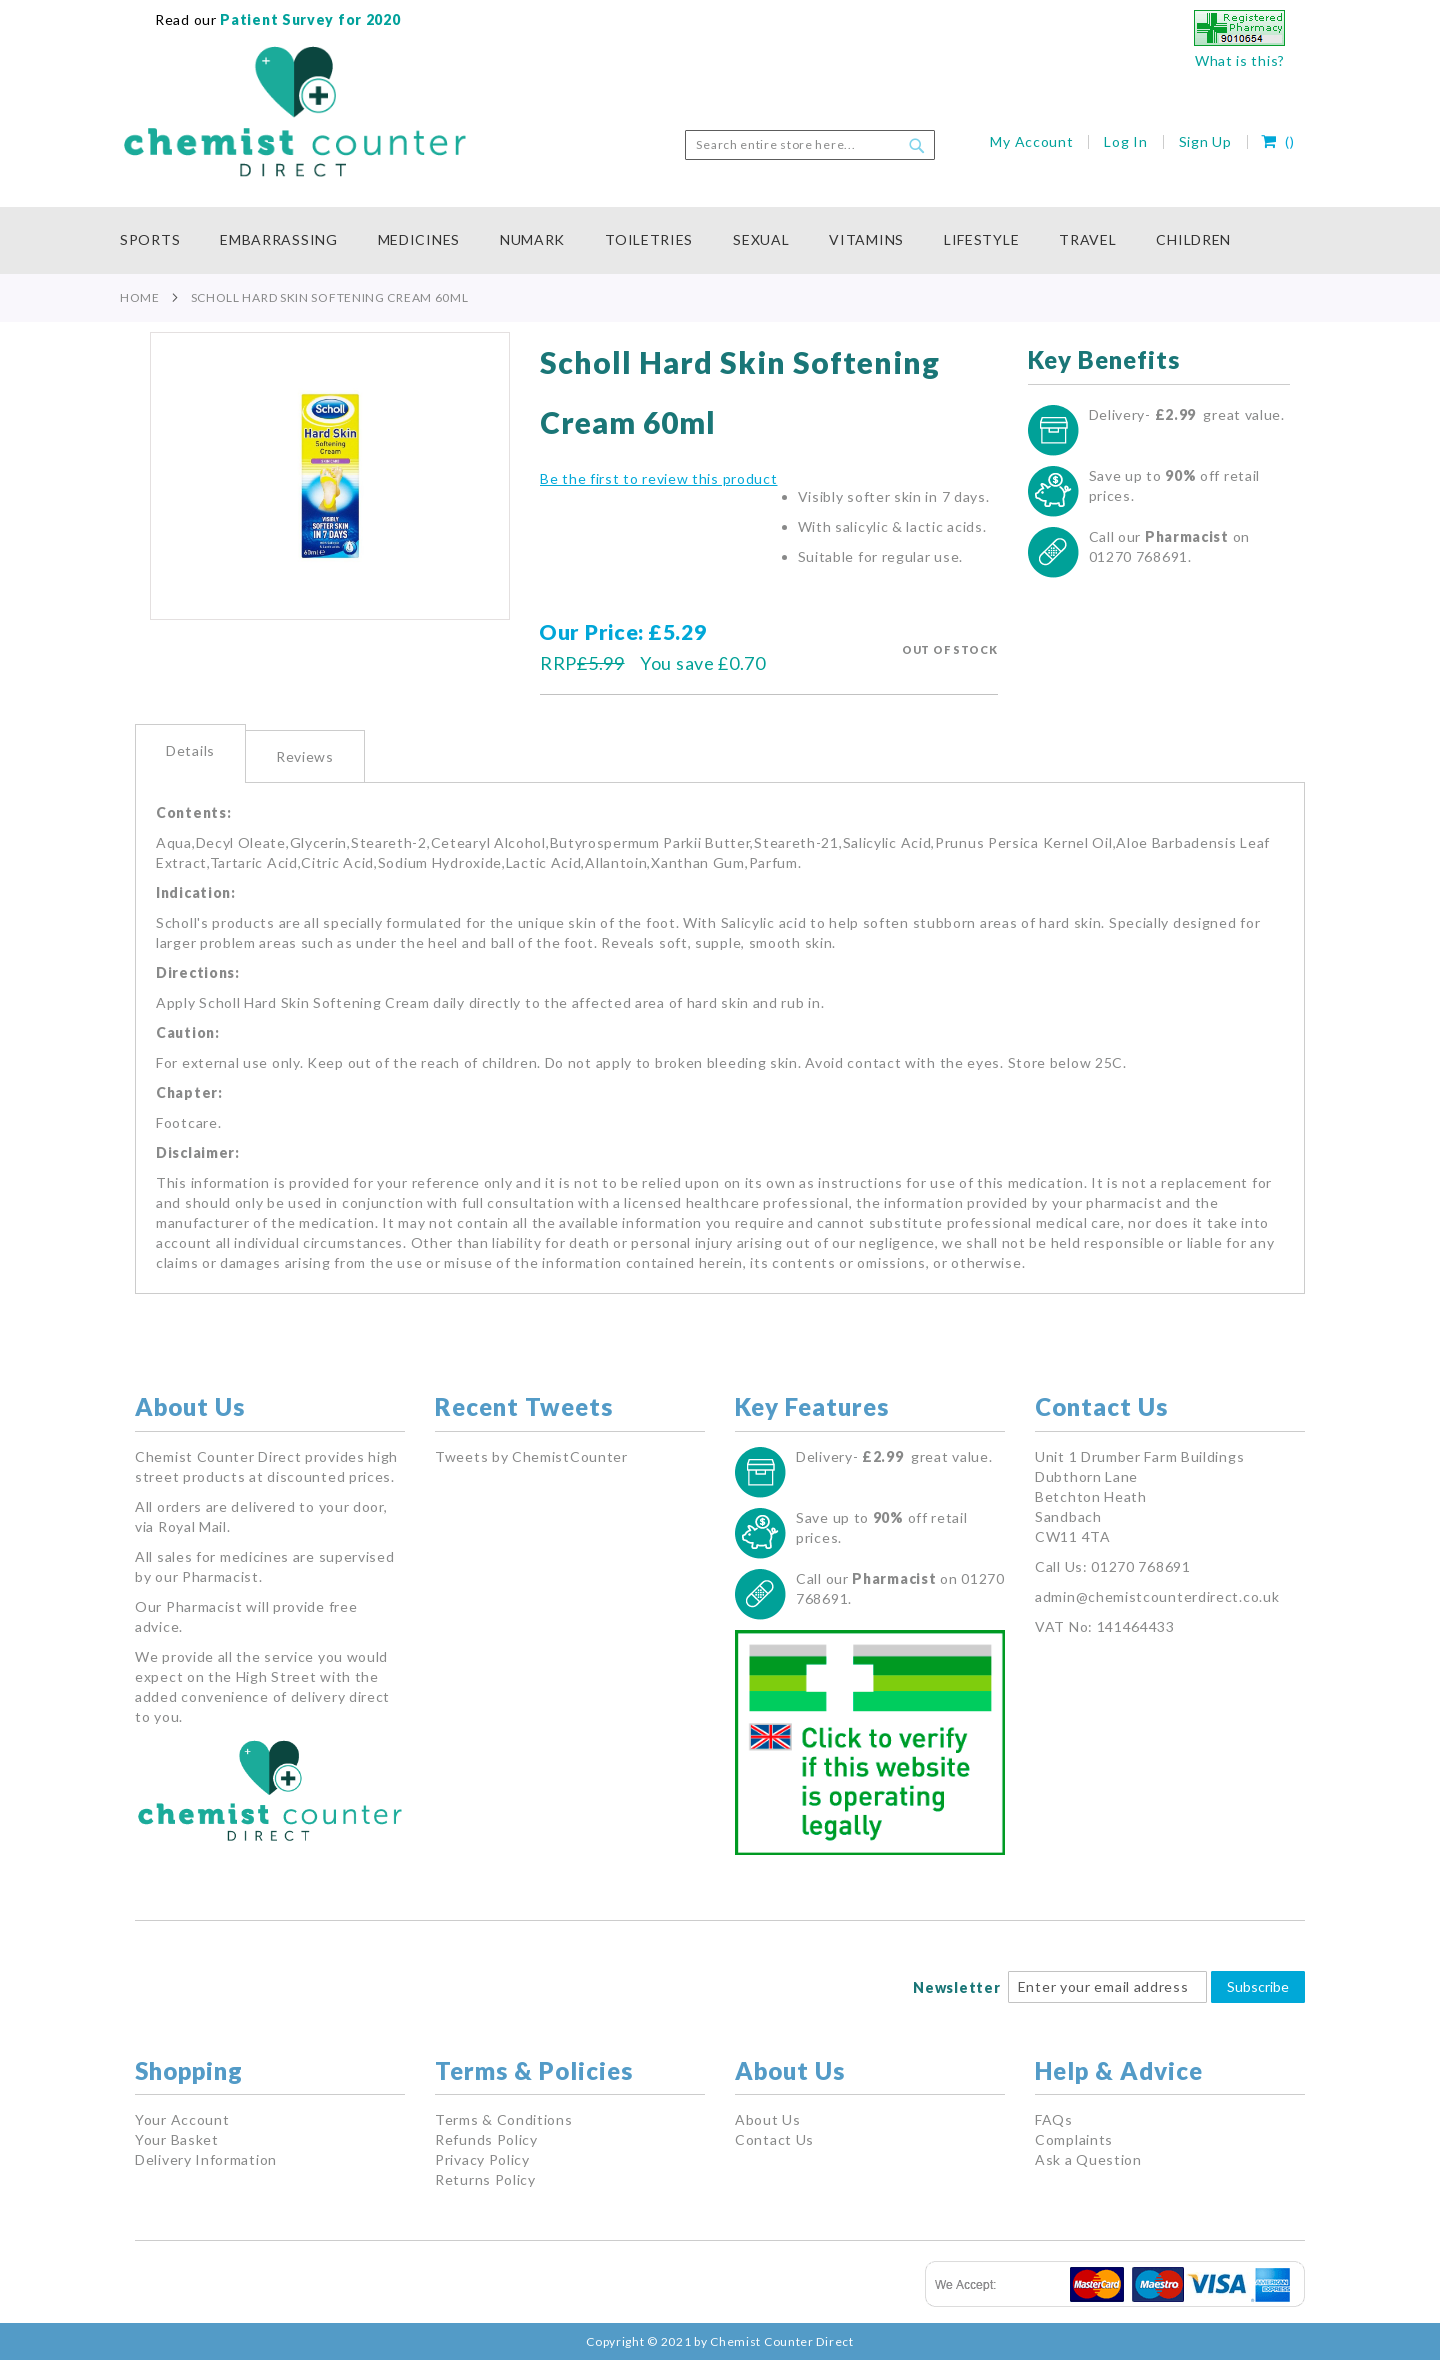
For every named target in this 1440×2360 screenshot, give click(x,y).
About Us (768, 2119)
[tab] (190, 753)
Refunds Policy (486, 2139)
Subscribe (1258, 1986)
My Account (1031, 141)
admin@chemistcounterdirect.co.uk (1157, 1596)
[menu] (720, 240)
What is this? (1240, 60)
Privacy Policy (482, 2159)
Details (190, 750)
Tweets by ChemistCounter (531, 1456)
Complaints (1074, 2139)
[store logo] (295, 112)
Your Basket (177, 2139)
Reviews (305, 756)
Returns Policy (485, 2179)
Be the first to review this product (659, 478)
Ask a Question (1088, 2159)
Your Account (182, 2119)
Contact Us (774, 2139)
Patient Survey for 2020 (309, 19)
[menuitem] (160, 240)
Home (140, 297)
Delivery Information (206, 2159)
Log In (1125, 141)
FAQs (1054, 2119)
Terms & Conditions (504, 2119)
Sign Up (1205, 141)
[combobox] (810, 145)
